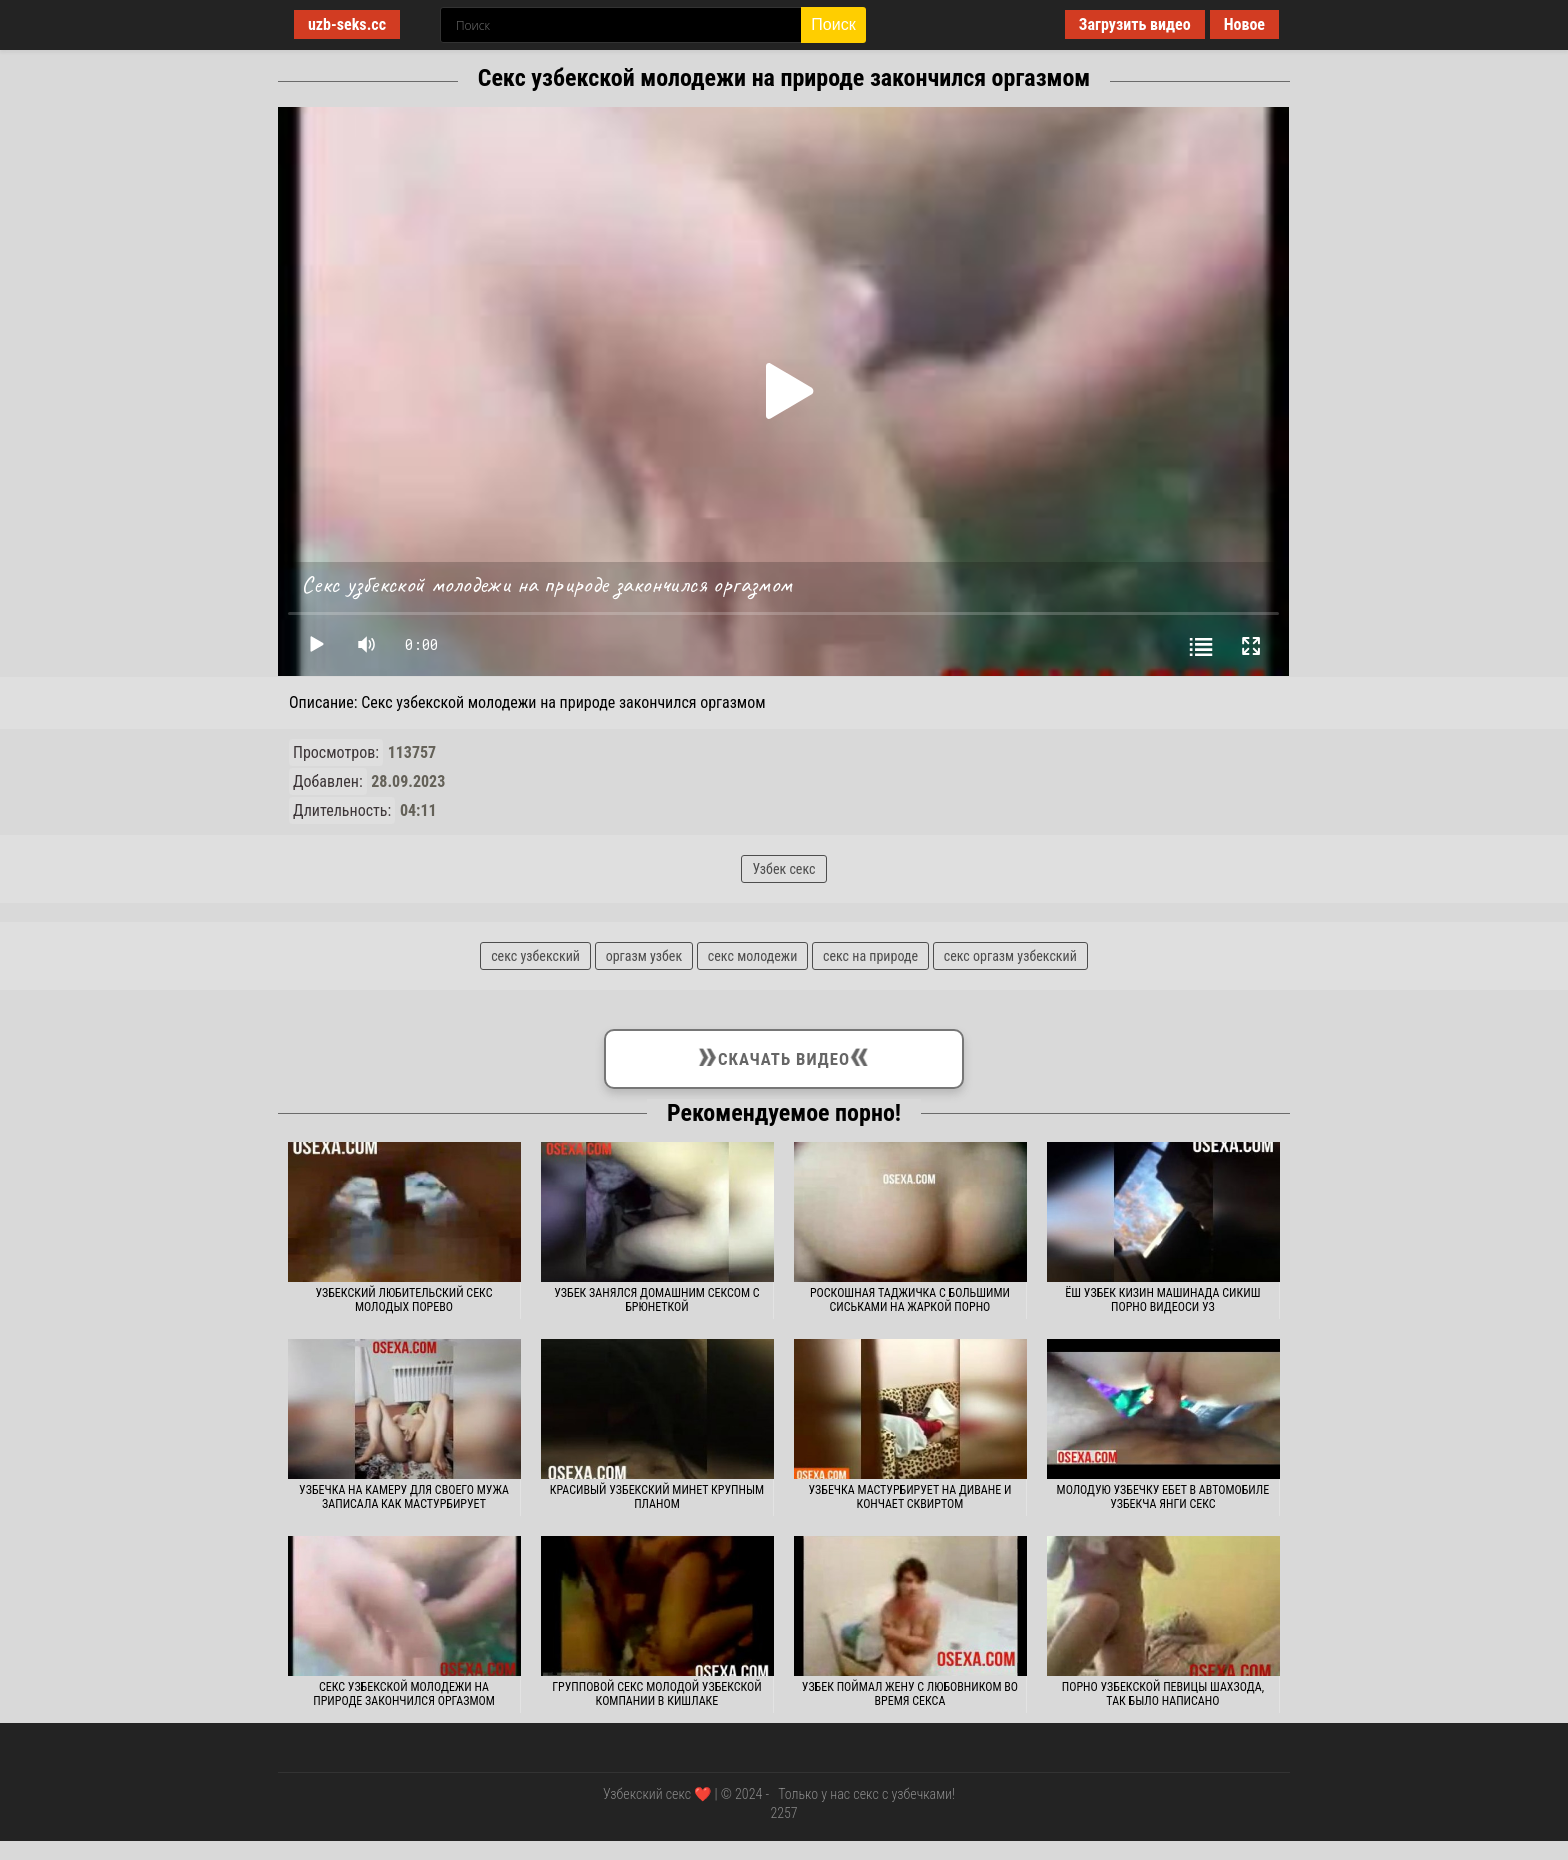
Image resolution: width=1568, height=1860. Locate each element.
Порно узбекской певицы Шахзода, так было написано (1163, 1694)
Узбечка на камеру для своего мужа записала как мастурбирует (404, 1497)
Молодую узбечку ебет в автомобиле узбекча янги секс (1163, 1497)
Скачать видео (784, 1055)
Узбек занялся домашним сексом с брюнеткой (656, 1300)
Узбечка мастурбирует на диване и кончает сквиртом (910, 1497)
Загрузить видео (1135, 24)
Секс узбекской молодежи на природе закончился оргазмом (404, 1694)
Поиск (833, 24)
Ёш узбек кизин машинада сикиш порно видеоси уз (1162, 1300)
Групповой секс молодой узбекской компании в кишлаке (657, 1694)
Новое (1244, 24)
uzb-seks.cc (347, 24)
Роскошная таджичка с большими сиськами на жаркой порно (910, 1300)
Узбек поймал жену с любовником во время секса (910, 1694)
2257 (783, 1813)
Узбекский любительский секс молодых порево (403, 1300)
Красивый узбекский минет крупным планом (657, 1497)
